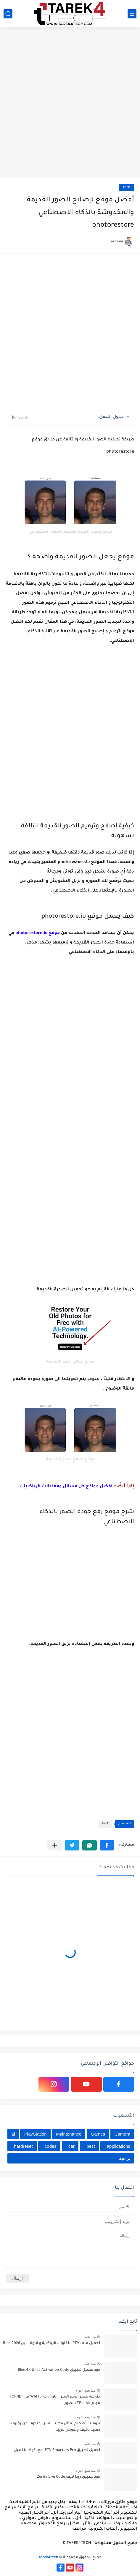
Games (98, 2133)
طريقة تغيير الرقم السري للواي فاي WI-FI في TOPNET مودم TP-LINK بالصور (54, 2400)
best (90, 2146)
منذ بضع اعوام (85, 2390)
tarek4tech (48, 2558)
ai (13, 2133)
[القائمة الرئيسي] (132, 13)
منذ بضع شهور (85, 2417)
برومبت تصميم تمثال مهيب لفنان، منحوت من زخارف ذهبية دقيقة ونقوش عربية (55, 2427)
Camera (122, 2133)
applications (118, 2146)
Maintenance (68, 2133)
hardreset (23, 2146)
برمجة (124, 2158)
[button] (107, 1845)
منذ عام (90, 2337)
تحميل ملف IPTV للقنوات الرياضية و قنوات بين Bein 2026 (51, 2343)
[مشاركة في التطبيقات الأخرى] (54, 1845)
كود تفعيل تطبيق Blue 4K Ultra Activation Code (59, 2370)
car (71, 2146)
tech (126, 187)
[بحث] (8, 13)
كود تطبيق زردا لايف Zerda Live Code (68, 2477)
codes (51, 2146)
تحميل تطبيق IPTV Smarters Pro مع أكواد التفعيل (57, 2450)
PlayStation (35, 2133)
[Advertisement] (70, 103)
